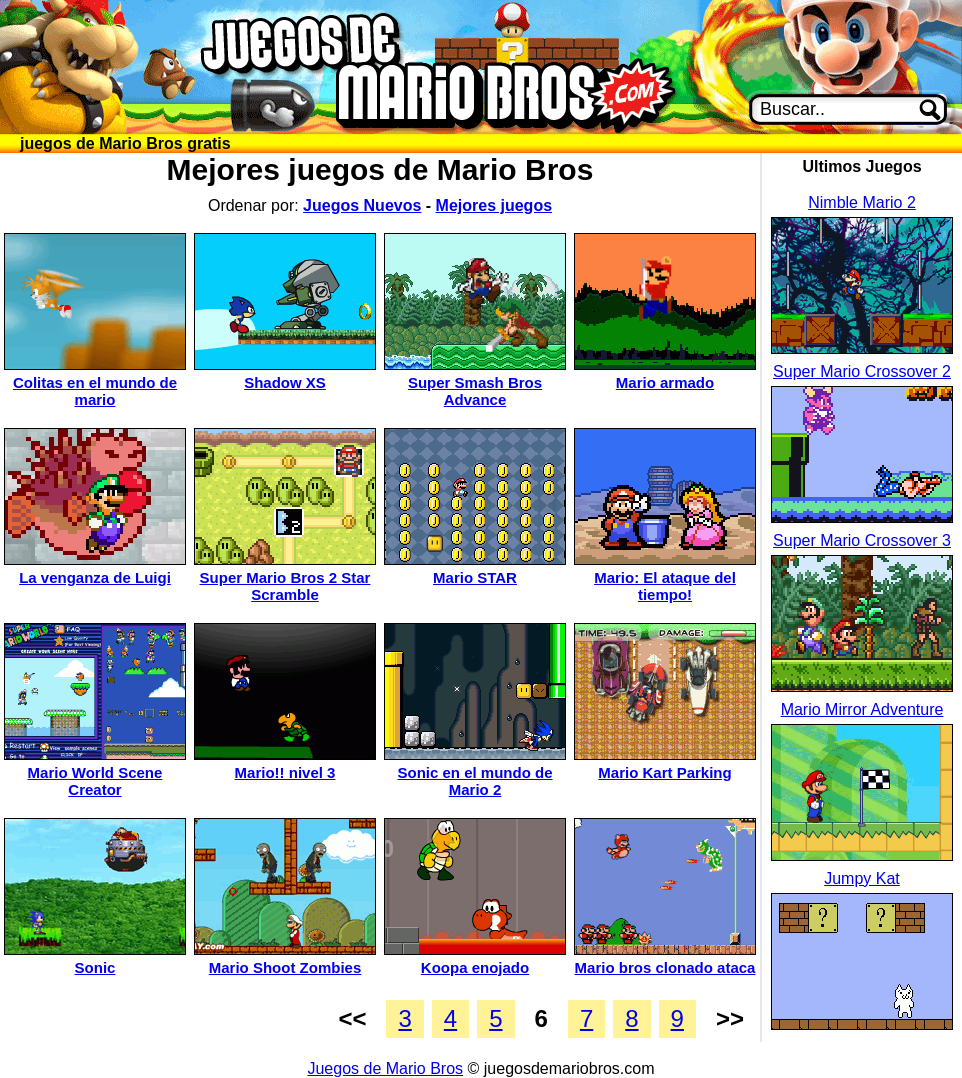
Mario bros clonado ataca (665, 967)
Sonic (95, 967)
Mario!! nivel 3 (285, 772)
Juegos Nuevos (362, 205)
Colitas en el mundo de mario (95, 391)
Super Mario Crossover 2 (862, 371)
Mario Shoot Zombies (285, 967)
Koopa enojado (475, 967)
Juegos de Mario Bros (385, 1068)
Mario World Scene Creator (95, 781)
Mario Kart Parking (664, 772)
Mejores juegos (494, 205)
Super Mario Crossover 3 (862, 540)
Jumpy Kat (862, 878)
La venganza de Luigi (95, 577)
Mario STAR (475, 577)
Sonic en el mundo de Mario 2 (474, 781)
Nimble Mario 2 (862, 202)
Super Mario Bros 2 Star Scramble (285, 586)
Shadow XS (285, 382)
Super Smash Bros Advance (475, 391)
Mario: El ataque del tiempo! (665, 586)
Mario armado (665, 382)
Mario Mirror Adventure (862, 709)
